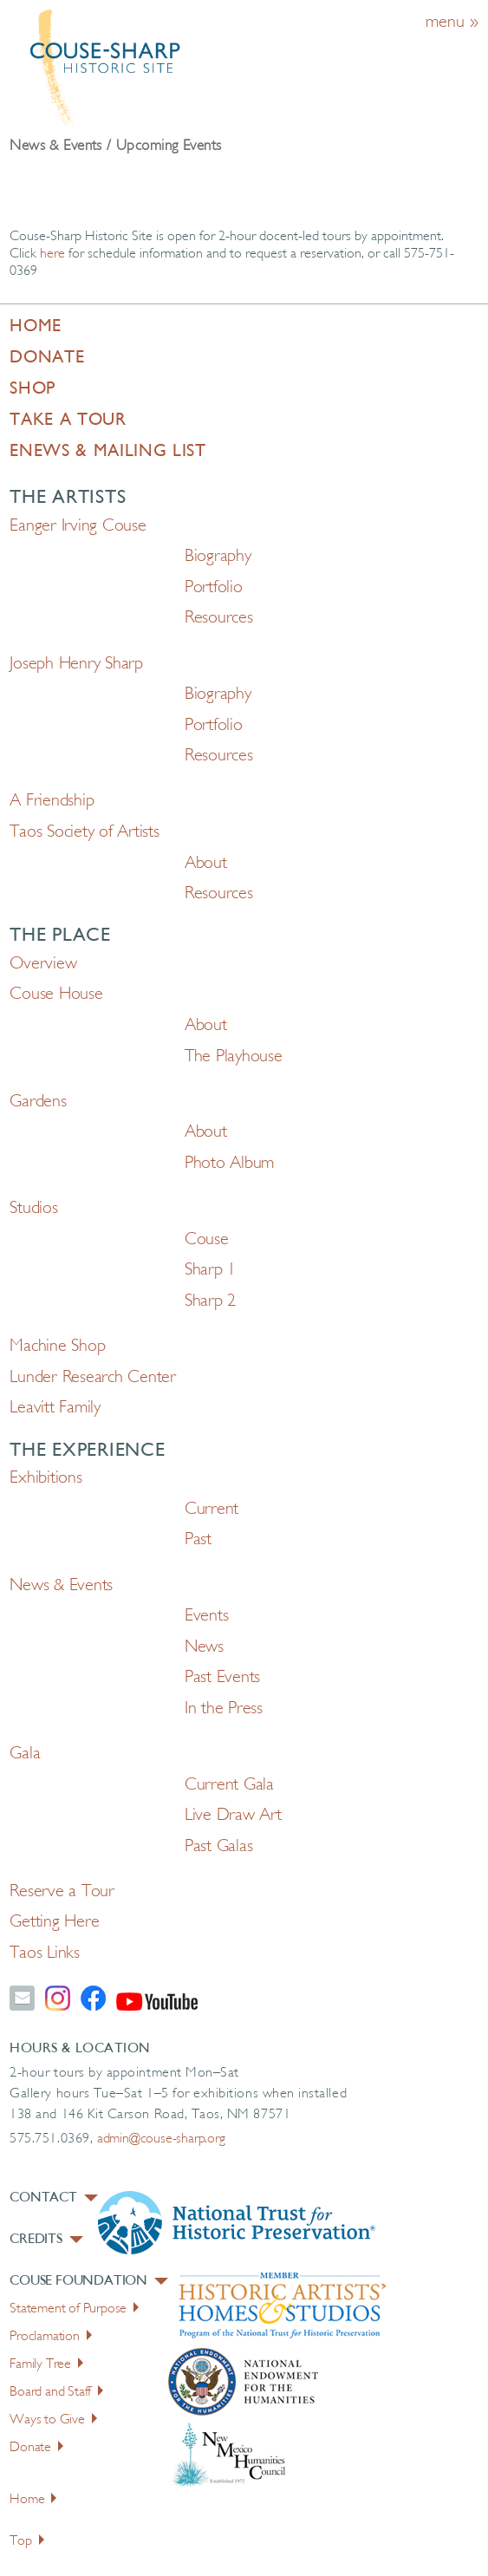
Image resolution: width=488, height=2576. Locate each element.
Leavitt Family (55, 1408)
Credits (46, 2240)
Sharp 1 (210, 1270)
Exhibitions (45, 1478)
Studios (33, 1208)
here (52, 254)
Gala (25, 1754)
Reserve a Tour (62, 1892)
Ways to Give (53, 2420)
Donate (47, 358)
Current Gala (229, 1785)
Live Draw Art (233, 1815)
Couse (207, 1240)
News (204, 1647)
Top (26, 2541)
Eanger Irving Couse (78, 526)
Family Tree (46, 2364)
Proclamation (51, 2337)
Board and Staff (56, 2392)
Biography (218, 556)
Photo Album (229, 1163)
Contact (54, 2198)
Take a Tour (68, 420)
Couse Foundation (89, 2281)
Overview (43, 964)
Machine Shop (57, 1346)
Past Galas (219, 1846)
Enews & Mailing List (107, 451)
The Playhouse (234, 1057)
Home (36, 327)
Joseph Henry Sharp (76, 664)
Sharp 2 (210, 1301)
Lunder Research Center (93, 1377)
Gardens (38, 1102)
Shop (32, 389)
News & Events (61, 1586)
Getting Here (54, 1922)
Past (198, 1540)
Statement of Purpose (74, 2309)
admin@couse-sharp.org (161, 2139)
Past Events (222, 1677)
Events (207, 1616)
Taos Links (45, 1953)
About (206, 863)
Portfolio (214, 588)
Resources (219, 618)
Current (211, 1509)
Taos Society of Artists (84, 832)
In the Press (224, 1709)
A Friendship (52, 801)
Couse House (56, 994)
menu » (452, 22)
